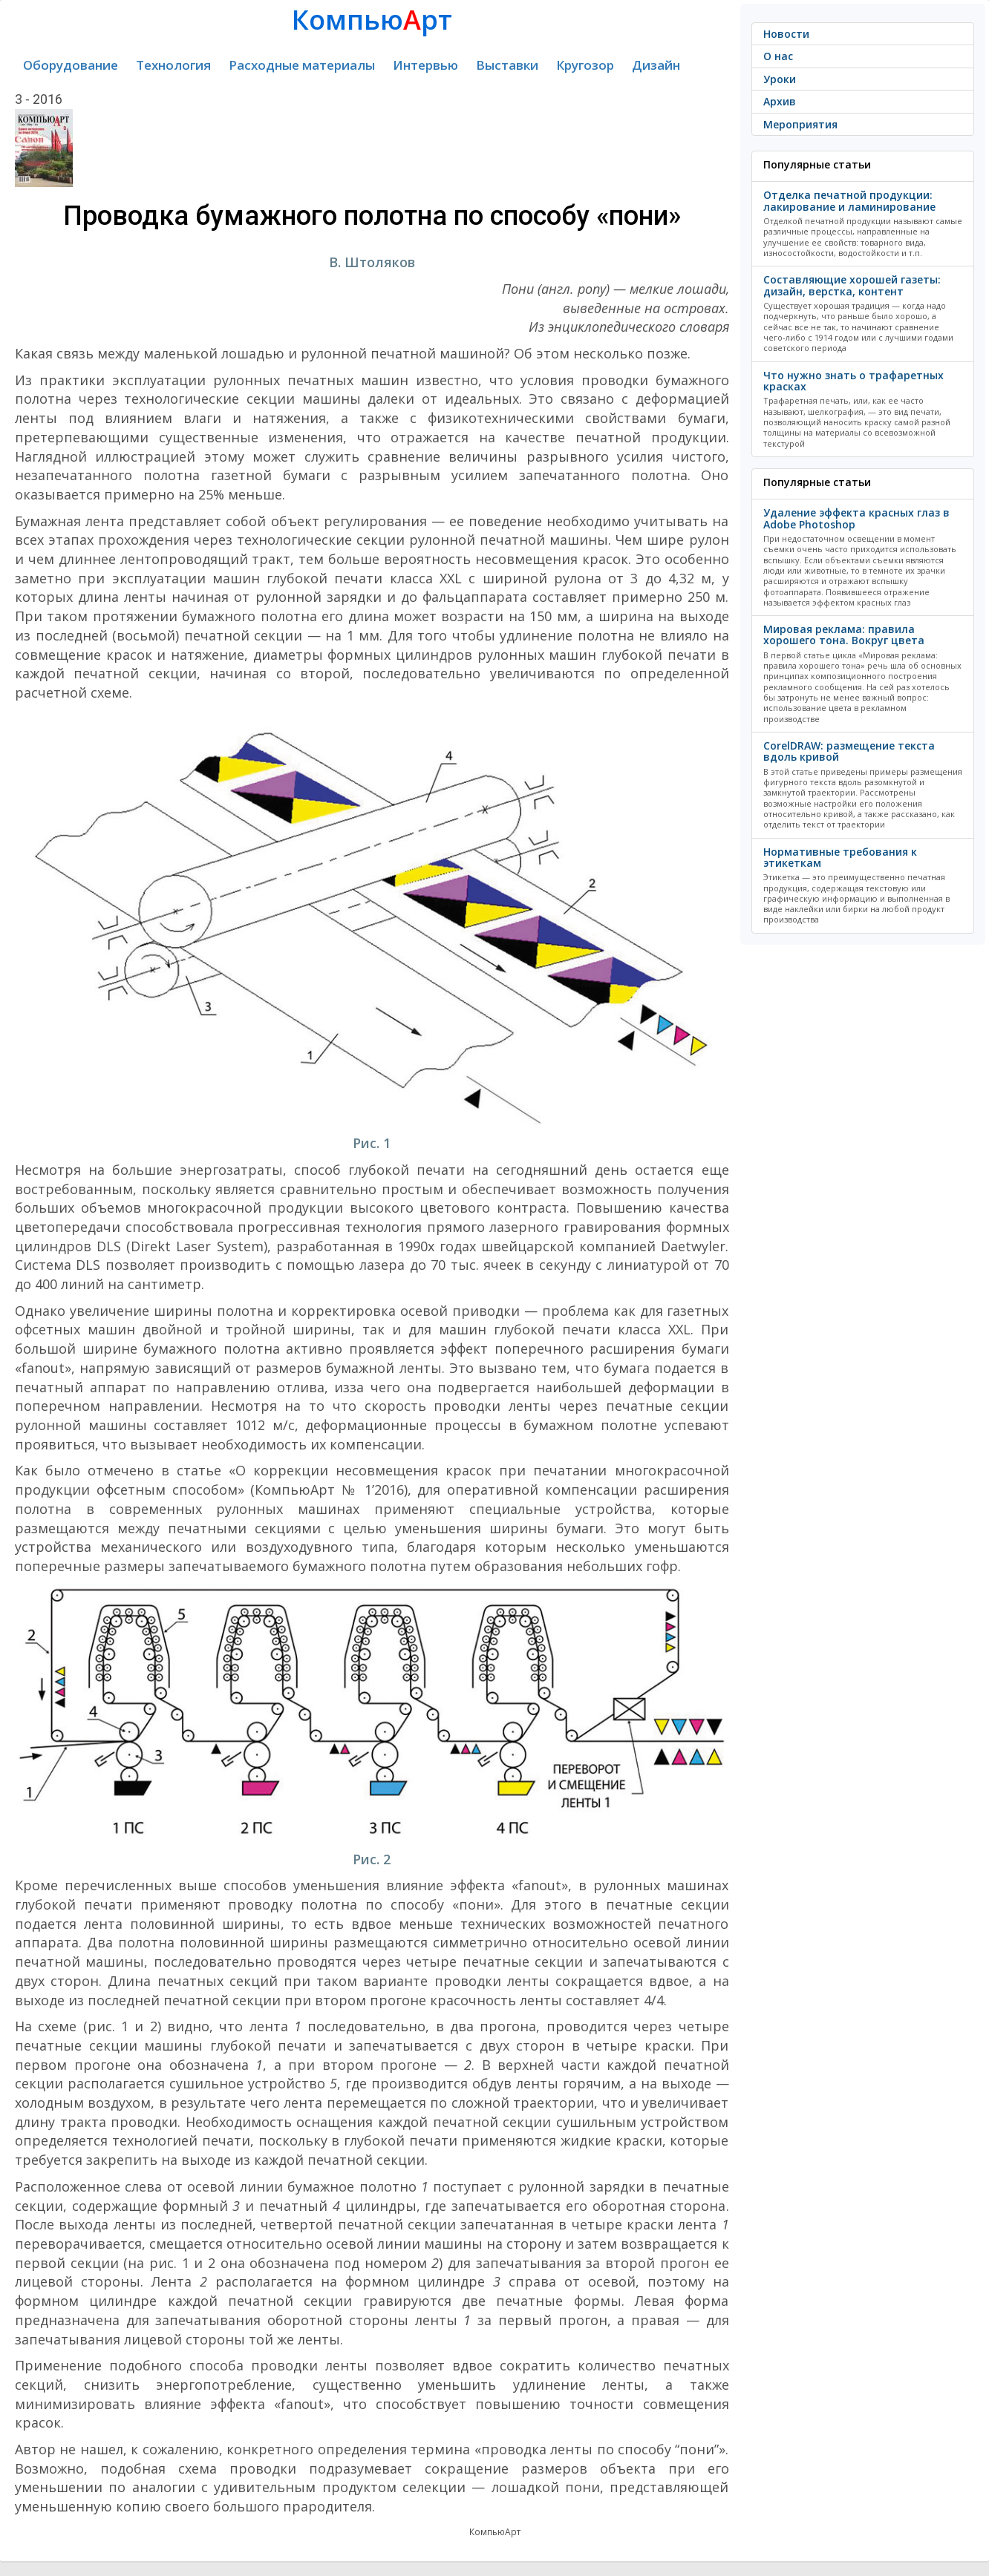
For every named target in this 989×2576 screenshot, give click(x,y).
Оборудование (70, 64)
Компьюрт (372, 19)
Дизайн (656, 64)
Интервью (425, 64)
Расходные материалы (302, 64)
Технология (173, 64)
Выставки (507, 64)
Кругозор (585, 64)
